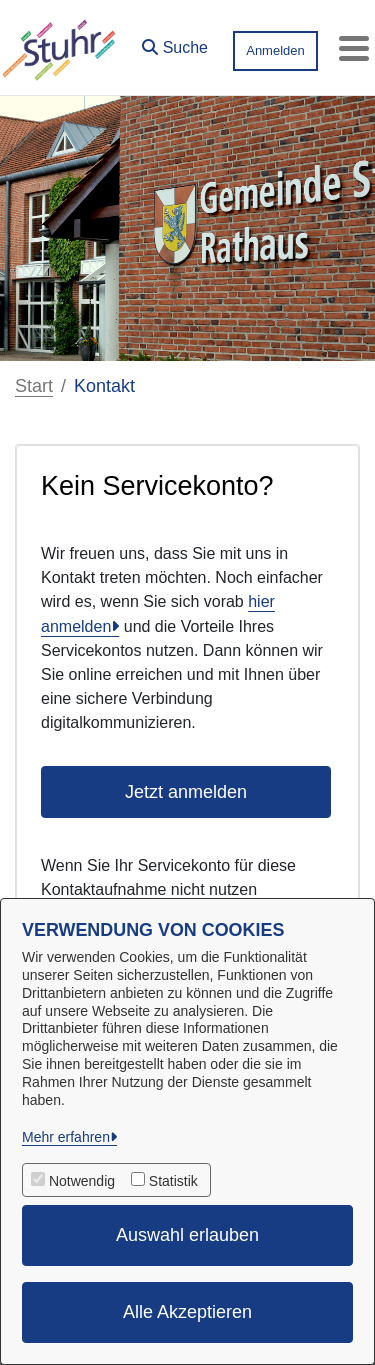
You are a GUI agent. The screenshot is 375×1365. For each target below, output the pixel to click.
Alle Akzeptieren (187, 1312)
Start (34, 386)
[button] (175, 43)
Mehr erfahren (66, 1137)
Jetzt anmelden (186, 792)
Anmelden (275, 50)
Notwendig (82, 1181)
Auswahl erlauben (187, 1235)
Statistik (173, 1181)
